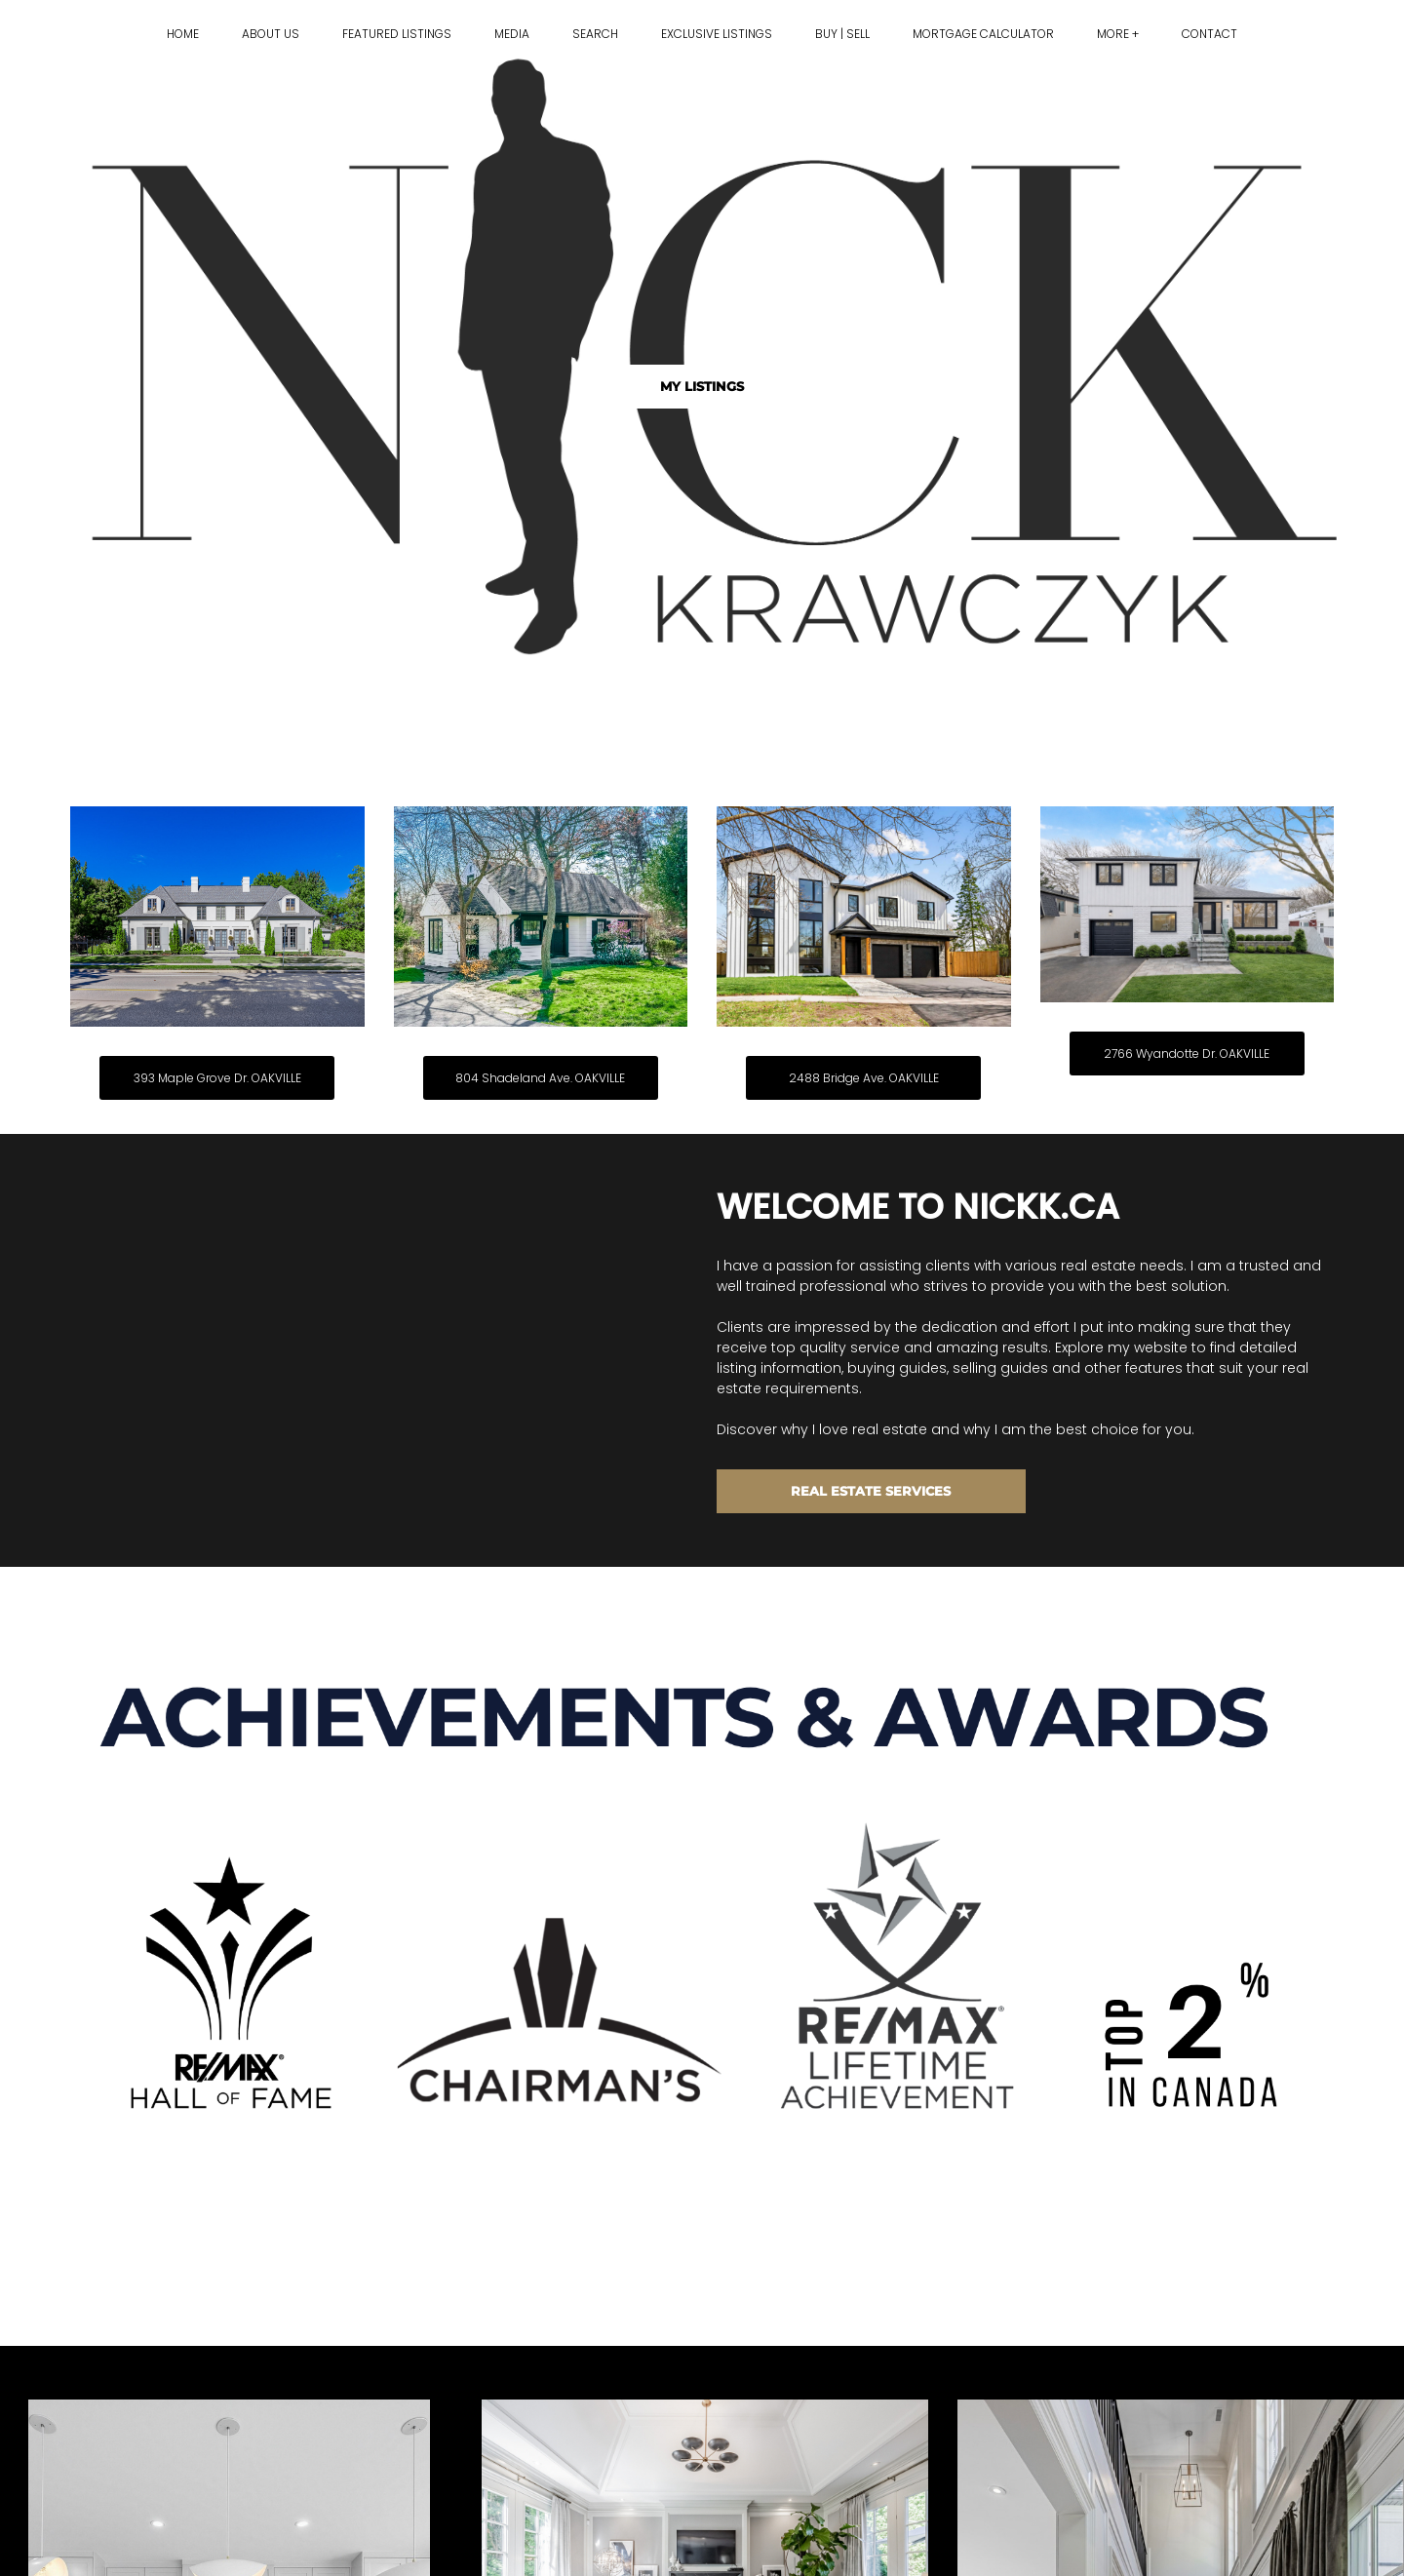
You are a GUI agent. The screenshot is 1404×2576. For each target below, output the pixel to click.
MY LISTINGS (702, 386)
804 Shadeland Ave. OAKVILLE (540, 1078)
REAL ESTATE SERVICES (871, 1491)
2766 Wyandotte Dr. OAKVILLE (1186, 1053)
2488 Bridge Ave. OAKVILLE (864, 1078)
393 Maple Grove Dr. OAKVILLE (217, 1078)
